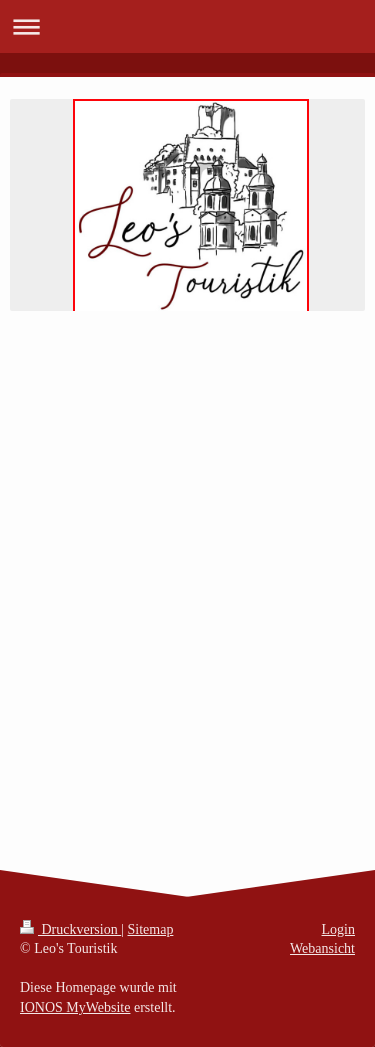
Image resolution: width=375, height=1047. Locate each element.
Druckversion (70, 929)
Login (338, 929)
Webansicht (322, 948)
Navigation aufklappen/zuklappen (187, 26)
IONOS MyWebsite (75, 1007)
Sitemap (151, 929)
